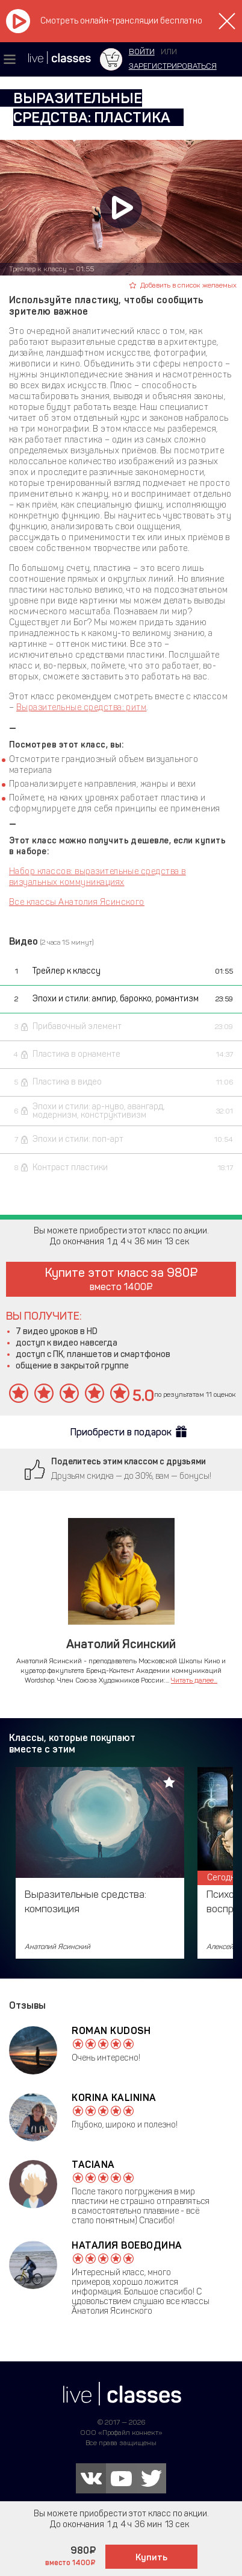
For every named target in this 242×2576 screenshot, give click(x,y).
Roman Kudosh (111, 2030)
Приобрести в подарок (121, 1432)
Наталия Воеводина (127, 2245)
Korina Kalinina (114, 2097)
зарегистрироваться (173, 66)
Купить (151, 2557)
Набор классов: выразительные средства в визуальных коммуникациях (97, 876)
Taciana (93, 2164)
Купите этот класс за (121, 1279)
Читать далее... (194, 1680)
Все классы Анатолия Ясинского (76, 902)
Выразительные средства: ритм (81, 707)
